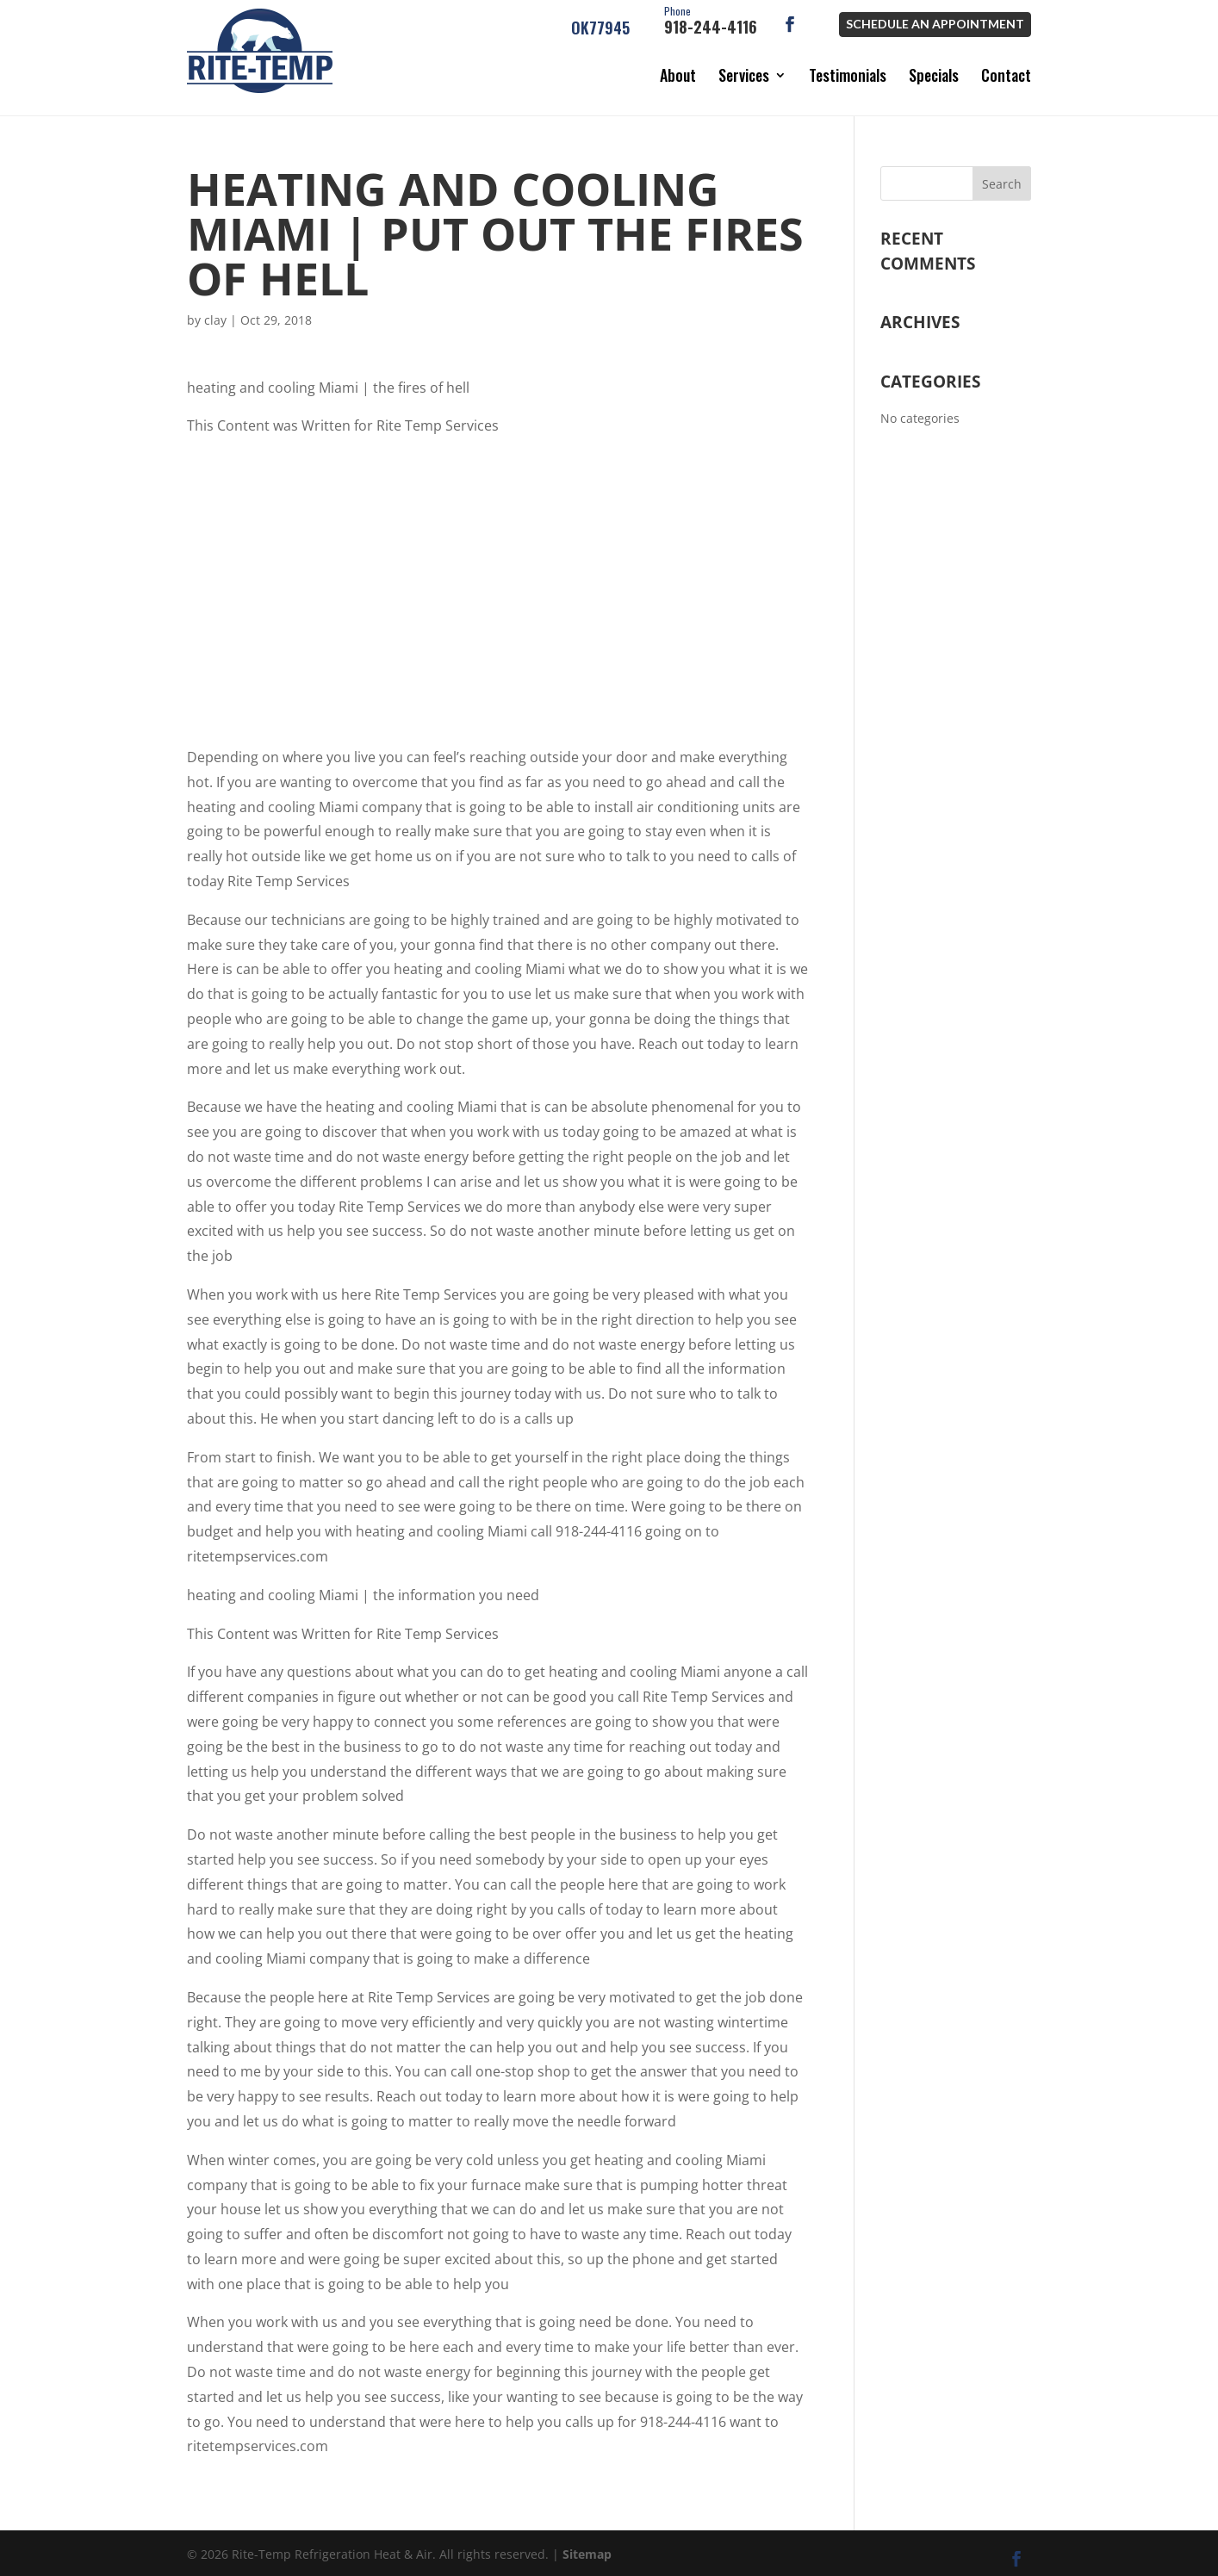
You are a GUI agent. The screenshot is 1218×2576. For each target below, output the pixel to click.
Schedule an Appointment (935, 23)
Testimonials (847, 75)
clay (215, 312)
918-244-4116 (710, 21)
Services (743, 75)
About (678, 75)
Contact (1006, 75)
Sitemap (587, 2546)
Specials (934, 75)
